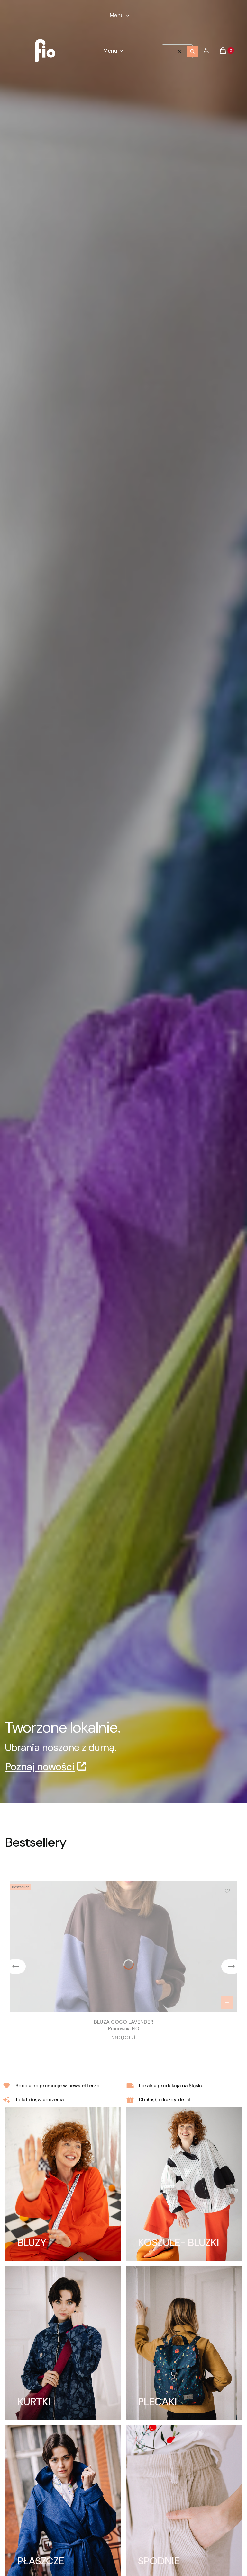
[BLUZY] (63, 2184)
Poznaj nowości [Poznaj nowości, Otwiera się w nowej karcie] (40, 1766)
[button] (192, 51)
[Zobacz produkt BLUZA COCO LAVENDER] (227, 2002)
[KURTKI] (63, 2343)
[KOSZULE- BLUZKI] (184, 2184)
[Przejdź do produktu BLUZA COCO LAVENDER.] (123, 1946)
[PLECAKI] (184, 2343)
